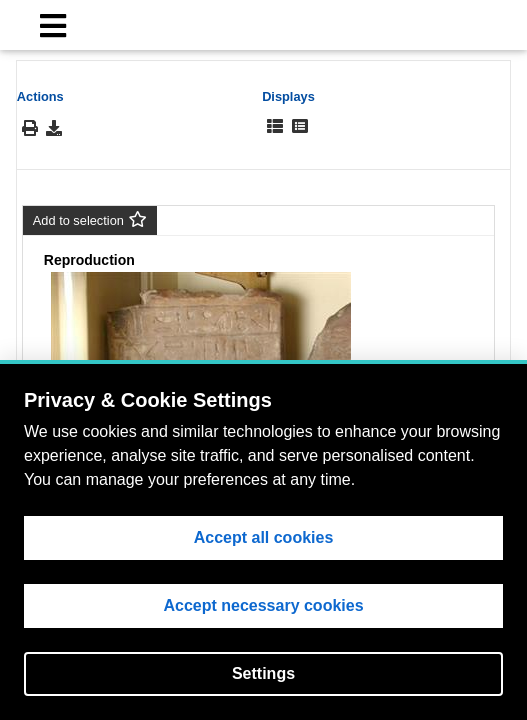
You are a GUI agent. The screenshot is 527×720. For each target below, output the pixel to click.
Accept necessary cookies (263, 605)
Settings (263, 673)
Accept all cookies (264, 537)
